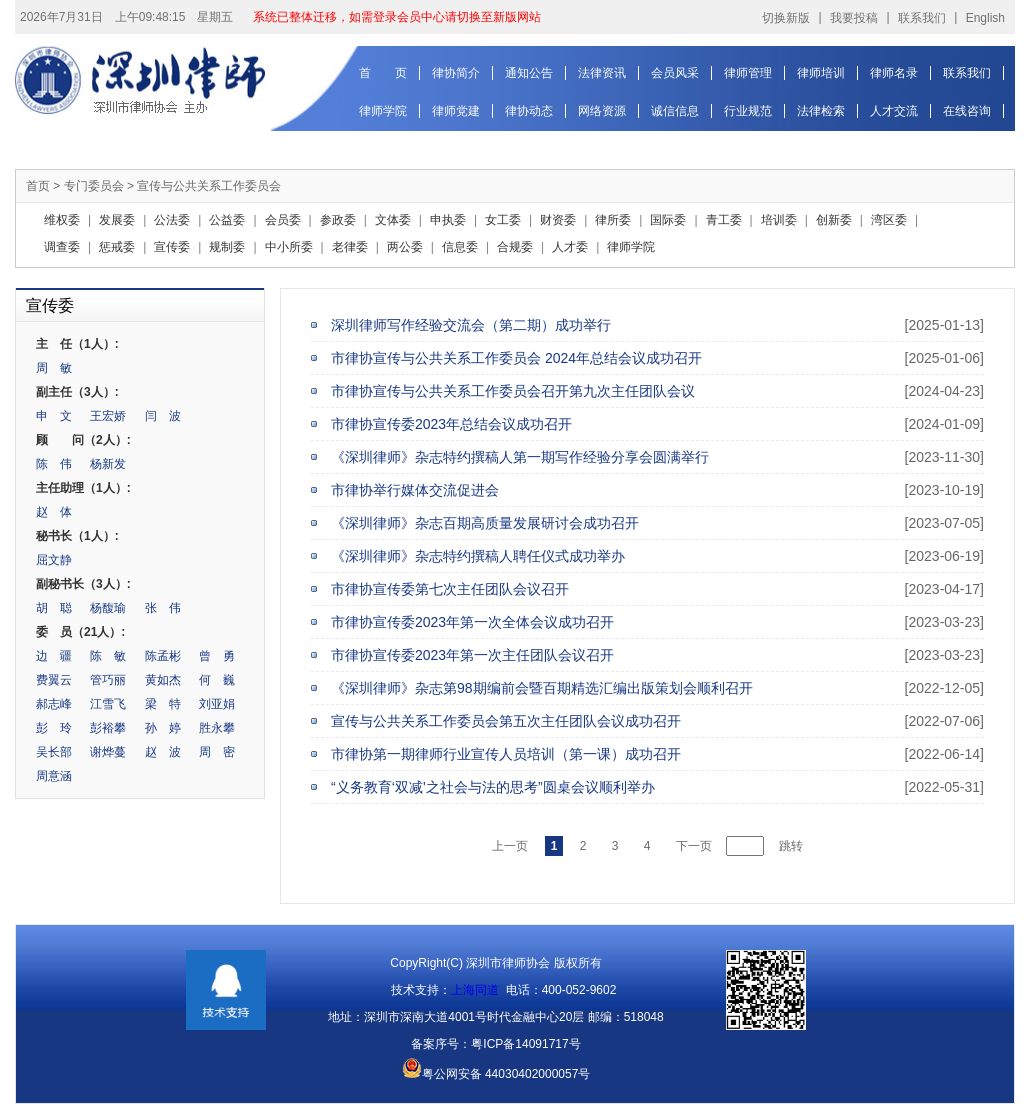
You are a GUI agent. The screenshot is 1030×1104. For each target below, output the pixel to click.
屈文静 (54, 560)
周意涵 (54, 776)
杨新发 (108, 464)
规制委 (227, 247)
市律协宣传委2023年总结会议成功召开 (451, 424)
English (985, 18)
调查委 (62, 247)
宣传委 (172, 247)
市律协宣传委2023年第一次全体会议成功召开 (472, 622)
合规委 (515, 247)
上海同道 (475, 990)
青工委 (724, 220)
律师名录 (894, 73)
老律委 (350, 247)
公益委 (227, 220)
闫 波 (163, 416)
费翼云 (54, 680)
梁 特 (163, 704)
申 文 (54, 416)
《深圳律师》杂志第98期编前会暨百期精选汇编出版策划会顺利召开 (542, 688)
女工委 (503, 220)
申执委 (448, 220)
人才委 (570, 247)
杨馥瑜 (108, 608)
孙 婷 (163, 728)
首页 (38, 186)
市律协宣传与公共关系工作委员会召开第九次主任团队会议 (513, 391)
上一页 (510, 846)
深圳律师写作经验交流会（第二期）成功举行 (471, 325)
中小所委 (289, 247)
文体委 (393, 220)
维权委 (62, 220)
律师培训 (821, 73)
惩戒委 (117, 247)
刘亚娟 (217, 704)
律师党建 (456, 111)
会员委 (283, 220)
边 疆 (54, 656)
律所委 (613, 220)
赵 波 (163, 752)
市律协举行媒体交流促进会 (415, 490)
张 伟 (163, 608)
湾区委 (889, 220)
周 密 (217, 752)
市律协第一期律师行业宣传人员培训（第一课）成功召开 (506, 754)
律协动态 (529, 111)
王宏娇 (108, 416)
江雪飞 (108, 704)
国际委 (668, 220)
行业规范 (748, 111)
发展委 (117, 220)
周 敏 (54, 368)
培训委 (779, 220)
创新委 (834, 220)
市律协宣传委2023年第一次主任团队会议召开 (472, 655)
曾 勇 (217, 656)
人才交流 (894, 111)
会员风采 (675, 73)
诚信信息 (675, 111)
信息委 (460, 247)
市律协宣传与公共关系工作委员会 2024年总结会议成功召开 (516, 358)
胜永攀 (217, 728)
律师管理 (748, 73)
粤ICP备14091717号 (525, 1044)
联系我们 (922, 18)
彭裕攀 (108, 728)
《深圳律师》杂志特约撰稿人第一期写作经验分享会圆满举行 (520, 457)
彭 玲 (54, 728)
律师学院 (383, 111)
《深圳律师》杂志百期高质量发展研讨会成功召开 (485, 523)
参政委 (338, 220)
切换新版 (786, 18)
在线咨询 (967, 111)
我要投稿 (854, 18)
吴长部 (54, 752)
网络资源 (602, 111)
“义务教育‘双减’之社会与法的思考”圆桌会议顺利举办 (493, 787)
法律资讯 (602, 73)
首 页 (383, 73)
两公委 (405, 247)
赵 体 (54, 512)
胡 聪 (54, 608)
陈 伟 (54, 464)
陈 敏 (108, 656)
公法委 (172, 220)
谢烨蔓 (108, 752)
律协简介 (456, 73)
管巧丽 (108, 680)
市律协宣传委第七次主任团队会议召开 (450, 589)
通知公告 (529, 73)
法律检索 (821, 111)
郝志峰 (54, 704)
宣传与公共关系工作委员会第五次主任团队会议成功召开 (506, 721)
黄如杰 (163, 680)
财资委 (558, 220)
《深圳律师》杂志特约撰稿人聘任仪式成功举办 (478, 556)
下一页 (694, 846)
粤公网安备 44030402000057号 (496, 1074)
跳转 (791, 846)
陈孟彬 (163, 656)
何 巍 (217, 680)
